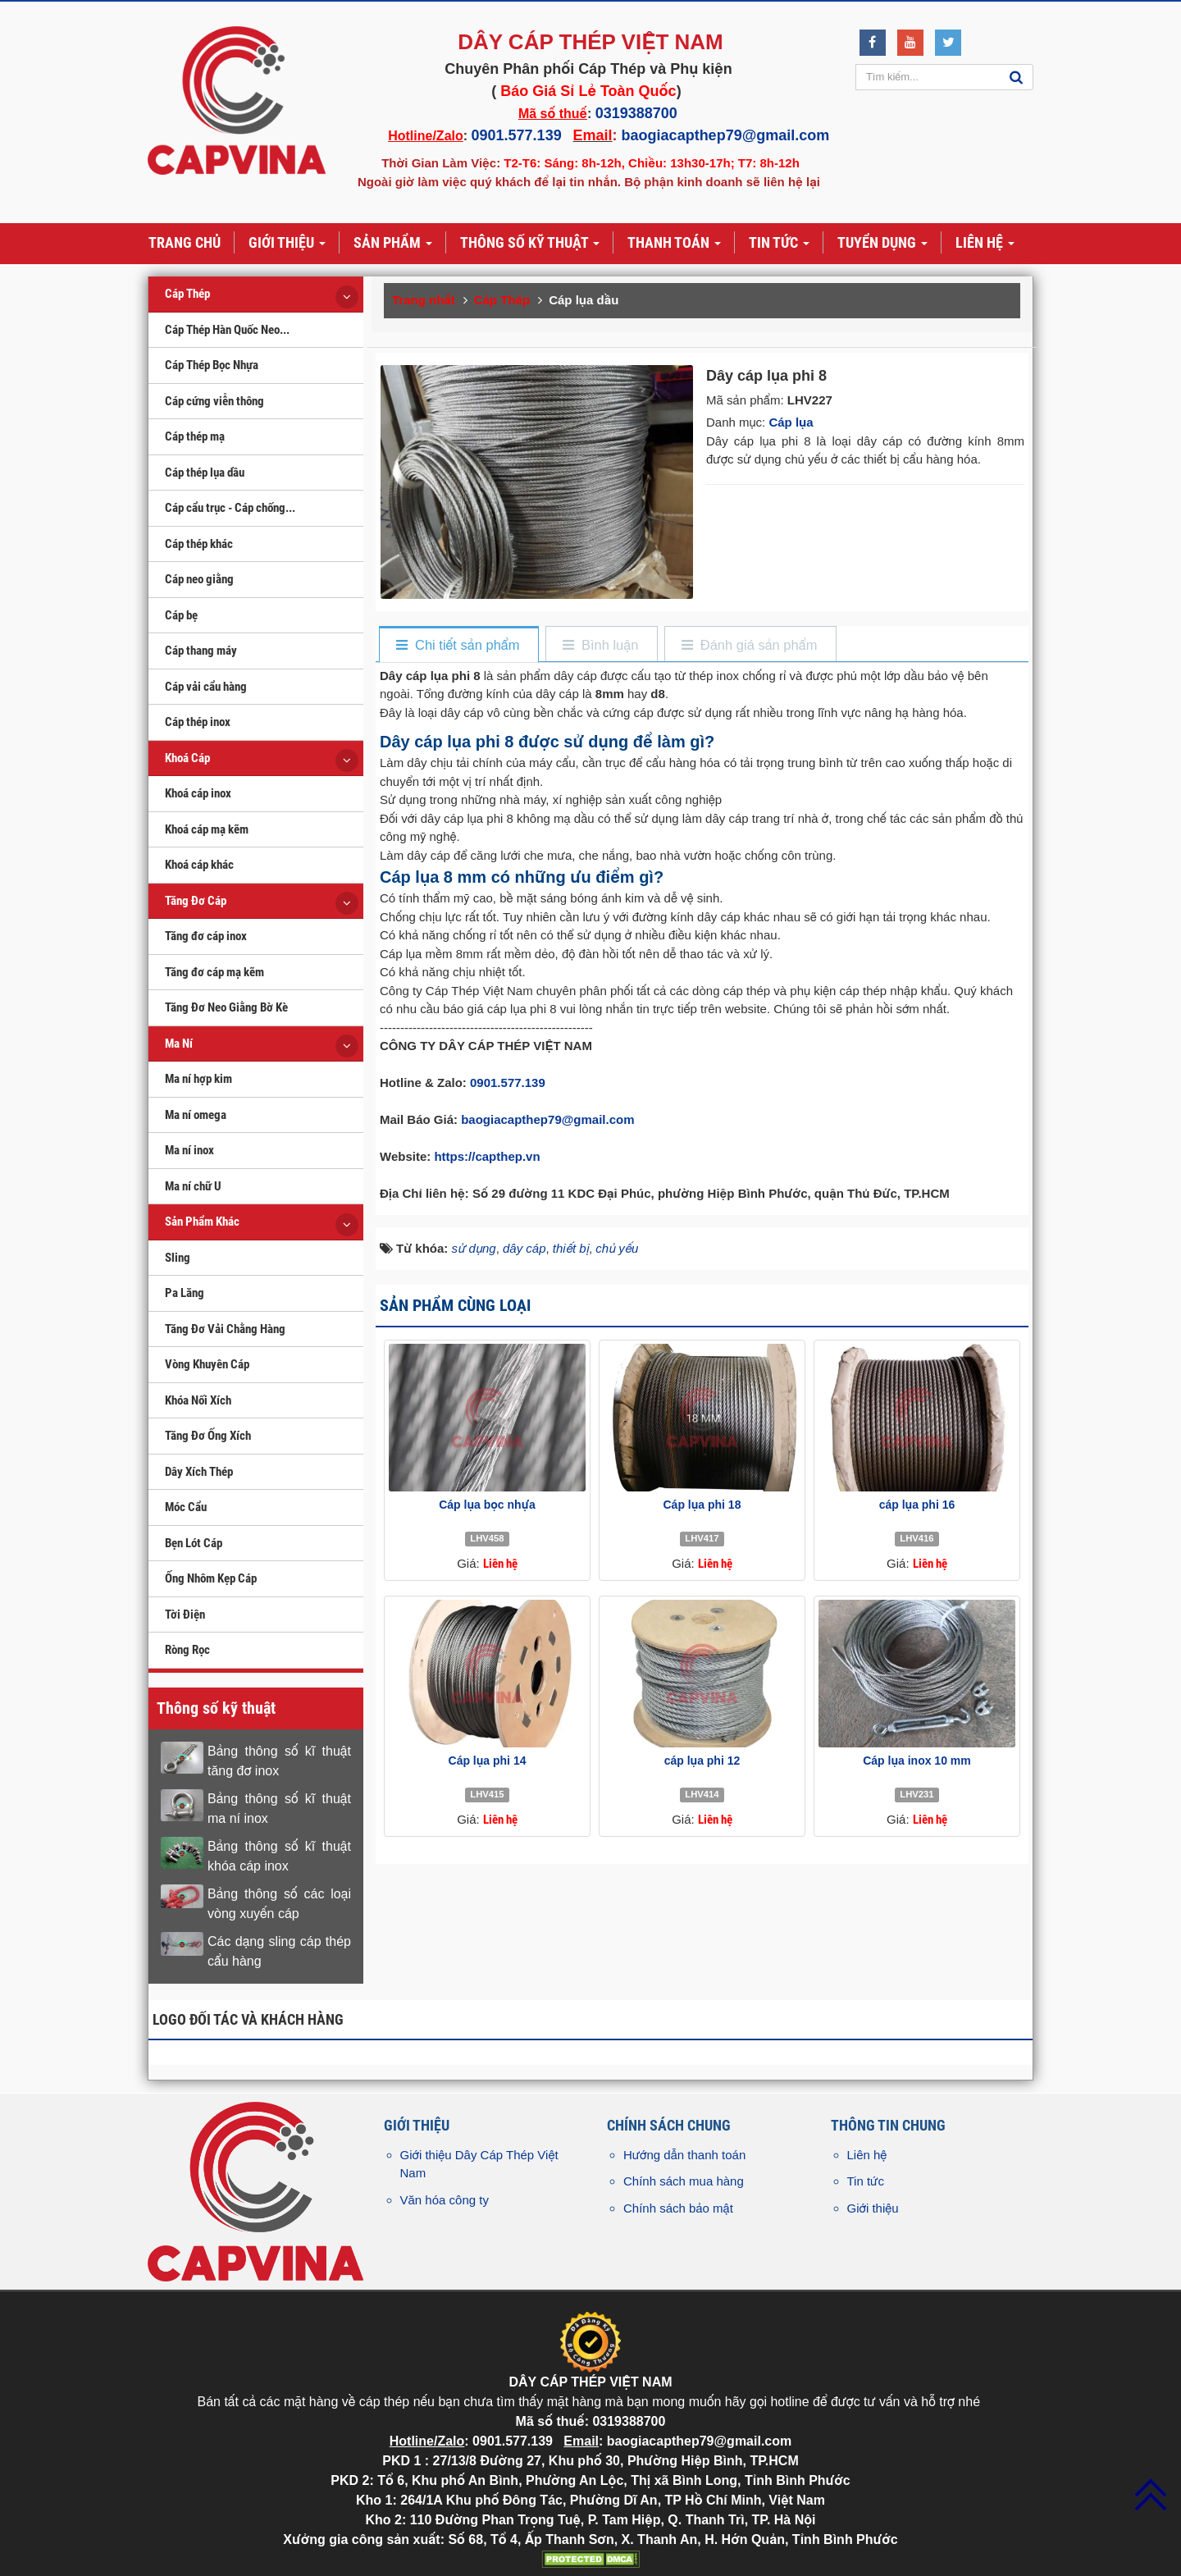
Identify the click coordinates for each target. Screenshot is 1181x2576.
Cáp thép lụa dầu (204, 472)
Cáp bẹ (181, 615)
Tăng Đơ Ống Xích (208, 1435)
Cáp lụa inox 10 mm (917, 1760)
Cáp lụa (790, 422)
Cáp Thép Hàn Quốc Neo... (227, 329)
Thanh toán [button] (674, 243)
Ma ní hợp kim (198, 1078)
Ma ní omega (195, 1115)
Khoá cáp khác (199, 864)
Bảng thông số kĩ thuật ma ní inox (279, 1808)
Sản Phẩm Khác (202, 1221)
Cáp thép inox (197, 722)
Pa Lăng (184, 1293)
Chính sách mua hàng (683, 2181)
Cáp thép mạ (195, 436)
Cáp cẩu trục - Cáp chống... (230, 507)
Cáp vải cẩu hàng (206, 686)
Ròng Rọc (187, 1649)
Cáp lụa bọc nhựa (487, 1504)
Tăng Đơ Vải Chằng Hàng (225, 1329)
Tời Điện (185, 1614)
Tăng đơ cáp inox (206, 936)
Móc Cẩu (186, 1507)
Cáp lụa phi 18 (702, 1504)
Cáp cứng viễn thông (214, 401)
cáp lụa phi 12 (702, 1760)
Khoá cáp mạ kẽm (207, 829)
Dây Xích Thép (199, 1471)
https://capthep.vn (487, 1156)
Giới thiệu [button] (287, 243)
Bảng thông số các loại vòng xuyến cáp (279, 1904)
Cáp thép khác (199, 544)
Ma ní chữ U (193, 1186)
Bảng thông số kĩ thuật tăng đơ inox (279, 1761)
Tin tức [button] (779, 243)
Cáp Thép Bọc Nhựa (211, 365)
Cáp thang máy (201, 650)
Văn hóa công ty (444, 2200)
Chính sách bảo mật (678, 2208)
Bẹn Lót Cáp (193, 1543)
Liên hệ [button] (985, 243)
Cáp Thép (187, 293)
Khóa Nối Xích (198, 1400)
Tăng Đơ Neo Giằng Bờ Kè (226, 1007)
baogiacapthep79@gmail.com (726, 135)
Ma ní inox (189, 1150)
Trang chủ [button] (184, 242)
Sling (177, 1257)
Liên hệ (867, 2155)
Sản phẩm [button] (392, 243)
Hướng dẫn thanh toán (684, 2155)
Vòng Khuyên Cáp (207, 1364)
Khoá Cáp (187, 758)
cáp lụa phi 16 (917, 1504)
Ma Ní (179, 1043)
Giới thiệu (873, 2208)
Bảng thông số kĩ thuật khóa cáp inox (279, 1856)
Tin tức (865, 2181)
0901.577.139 (517, 135)
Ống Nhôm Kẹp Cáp (211, 1578)
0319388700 (636, 113)
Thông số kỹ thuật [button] (530, 243)
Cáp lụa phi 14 (488, 1760)
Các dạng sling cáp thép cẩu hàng (279, 1951)
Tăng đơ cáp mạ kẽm (214, 972)
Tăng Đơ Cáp (195, 900)
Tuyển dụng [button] (882, 243)
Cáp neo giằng (199, 579)
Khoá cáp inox (198, 793)
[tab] (458, 645)
